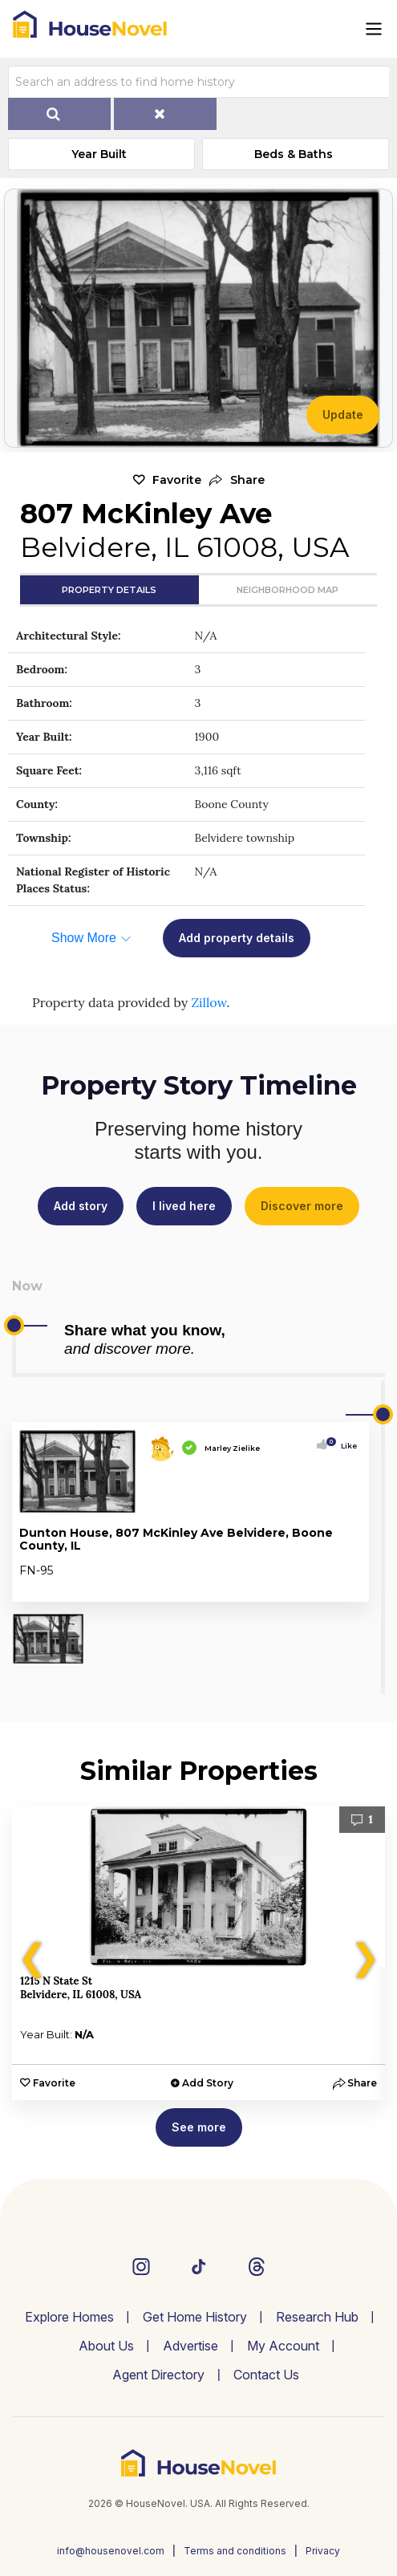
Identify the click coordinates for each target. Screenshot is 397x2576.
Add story (80, 1206)
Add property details (236, 938)
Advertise (190, 2346)
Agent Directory (158, 2375)
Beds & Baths (293, 154)
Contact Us (266, 2375)
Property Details (109, 589)
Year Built (99, 154)
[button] (237, 480)
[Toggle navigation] (373, 28)
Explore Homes (69, 2317)
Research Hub (317, 2317)
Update (342, 414)
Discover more (302, 1206)
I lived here (184, 1206)
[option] (198, 1953)
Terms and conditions (235, 2551)
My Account (283, 2346)
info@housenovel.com (110, 2551)
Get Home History (195, 2317)
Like (344, 1445)
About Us (106, 2346)
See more (199, 2127)
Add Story (207, 2083)
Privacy (323, 2551)
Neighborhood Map (287, 589)
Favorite (176, 480)
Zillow (208, 1002)
